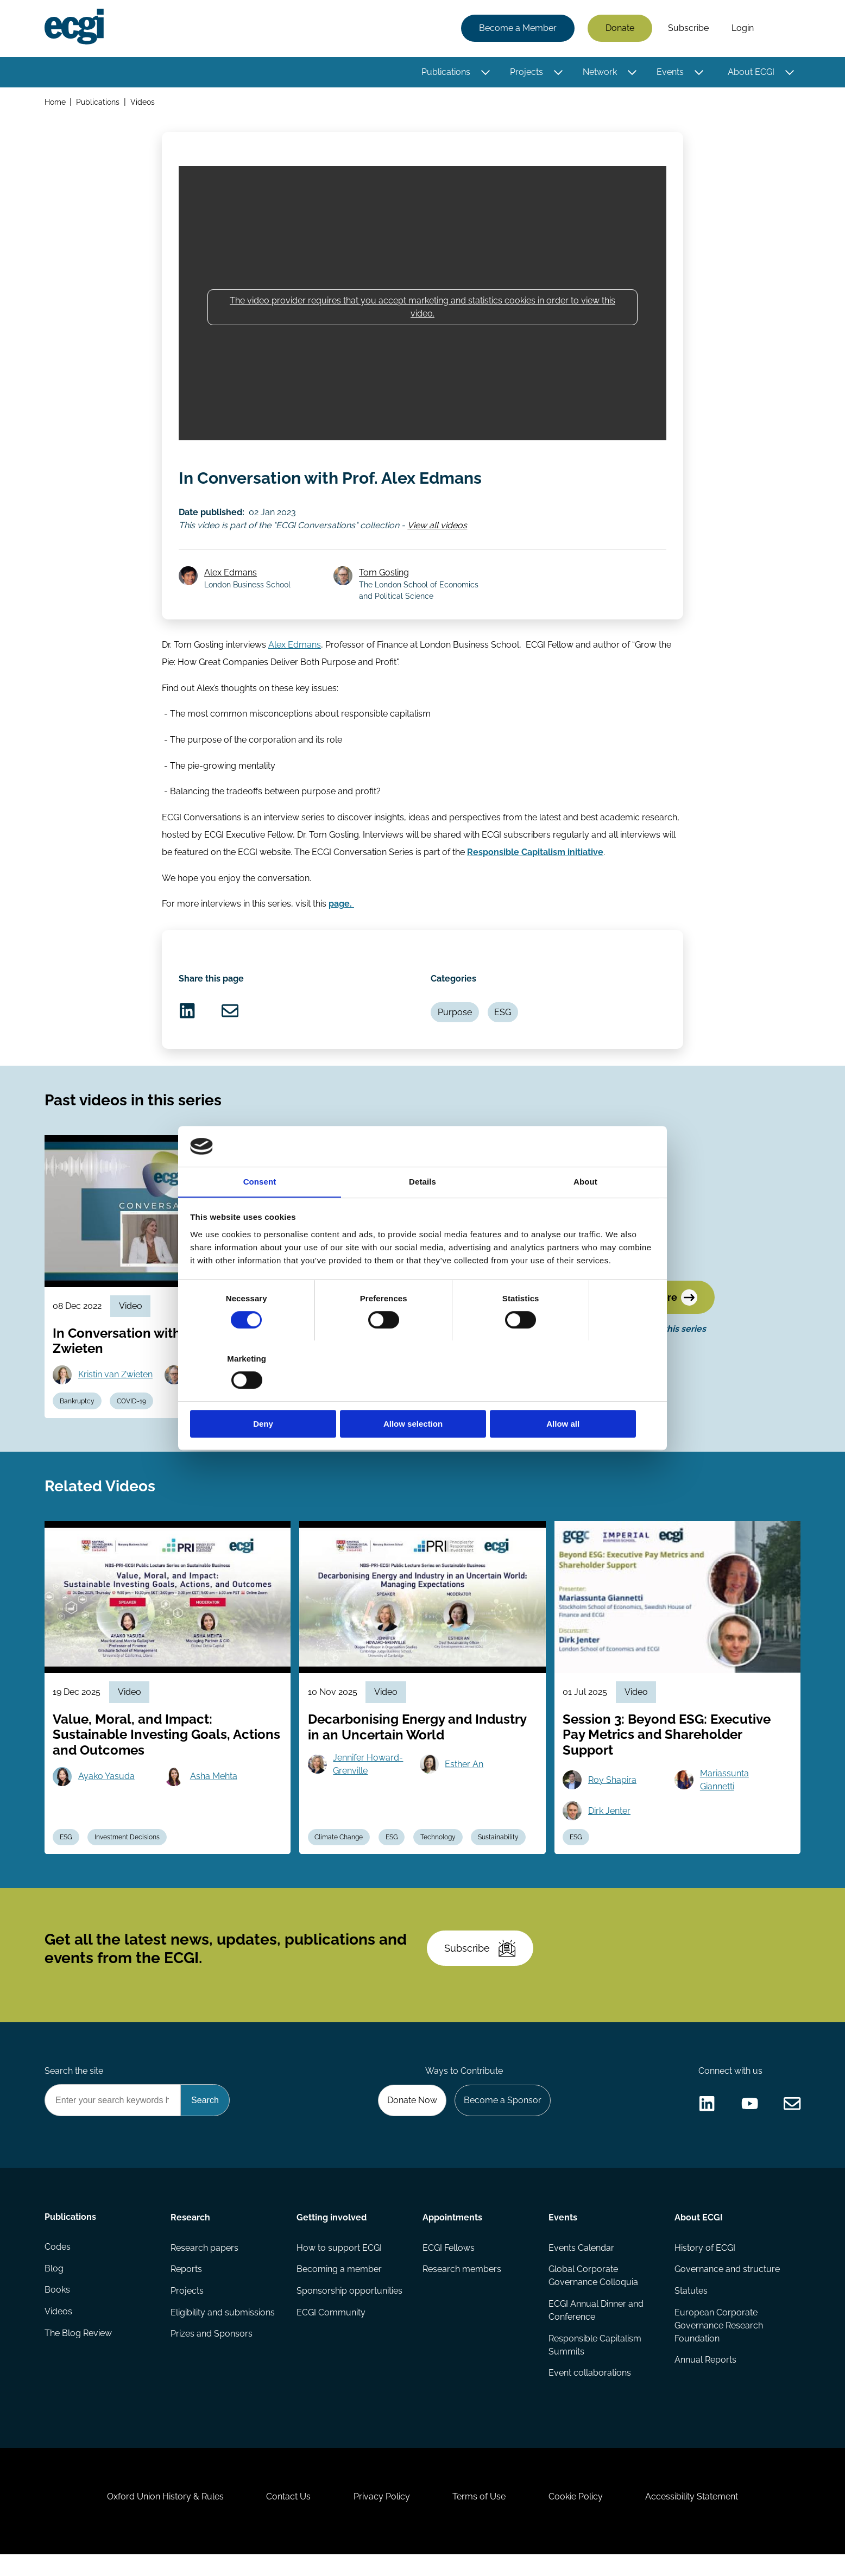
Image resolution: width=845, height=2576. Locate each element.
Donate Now (411, 2117)
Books (57, 2308)
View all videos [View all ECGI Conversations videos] (438, 527)
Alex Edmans (231, 576)
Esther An (464, 1776)
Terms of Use (479, 2517)
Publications (445, 72)
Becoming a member (339, 2287)
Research (190, 2235)
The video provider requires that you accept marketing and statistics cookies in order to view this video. (422, 308)
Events (669, 72)
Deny (266, 1393)
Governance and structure (727, 2287)
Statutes (691, 2308)
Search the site (74, 2088)
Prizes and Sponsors (212, 2352)
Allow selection (422, 1393)
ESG (503, 1019)
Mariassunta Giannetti (724, 1792)
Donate (619, 28)
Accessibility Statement (693, 2517)
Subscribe (687, 28)
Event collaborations (589, 2391)
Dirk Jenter (610, 1823)
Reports (186, 2287)
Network (599, 72)
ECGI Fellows (448, 2265)
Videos (143, 102)
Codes (58, 2265)
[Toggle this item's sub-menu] (485, 72)
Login (742, 28)
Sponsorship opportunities (349, 2308)
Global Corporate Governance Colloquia (593, 2293)
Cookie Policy (577, 2517)
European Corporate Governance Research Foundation (718, 2343)
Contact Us (287, 2517)
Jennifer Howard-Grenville (368, 1776)
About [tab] (585, 1212)
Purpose (455, 1019)
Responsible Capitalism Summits (594, 2363)
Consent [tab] (259, 1212)
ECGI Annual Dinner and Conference (596, 2328)
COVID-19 (132, 1411)
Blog (54, 2287)
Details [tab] (422, 1212)
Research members (461, 2287)
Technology (439, 1850)
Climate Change (339, 1850)
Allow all (578, 1393)
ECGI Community (331, 2330)
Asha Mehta (214, 1788)
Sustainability (500, 1850)
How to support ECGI (339, 2265)
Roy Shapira (613, 1792)
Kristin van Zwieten (116, 1384)
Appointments (452, 2235)
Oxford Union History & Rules (163, 2517)
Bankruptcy (77, 1411)
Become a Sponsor (502, 2117)
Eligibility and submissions (223, 2330)
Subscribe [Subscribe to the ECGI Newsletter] (480, 1963)
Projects (526, 72)
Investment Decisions (128, 1850)
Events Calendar (581, 2265)
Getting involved (332, 2235)
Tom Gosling (384, 576)
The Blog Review (78, 2352)
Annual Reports (705, 2378)
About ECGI (750, 72)
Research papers (204, 2265)
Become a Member (517, 28)
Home (55, 102)
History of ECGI (704, 2265)
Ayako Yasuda (107, 1788)
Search (782, 28)
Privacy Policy (381, 2517)
